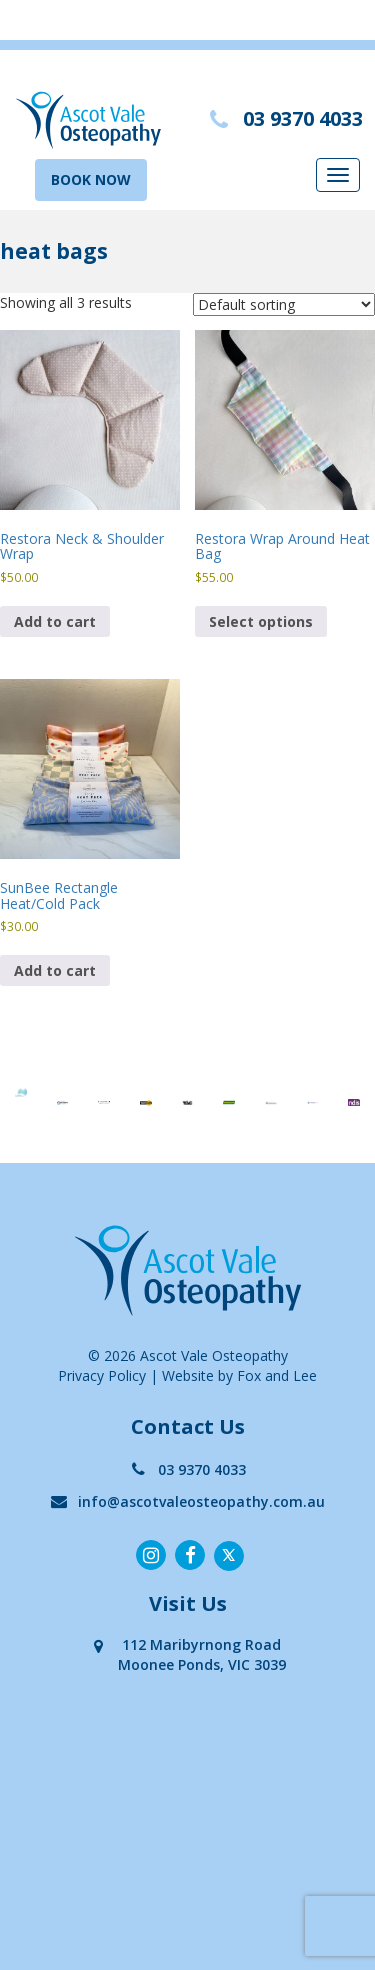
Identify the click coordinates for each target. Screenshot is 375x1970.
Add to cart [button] (55, 621)
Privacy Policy (102, 1375)
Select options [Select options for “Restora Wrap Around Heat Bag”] (261, 621)
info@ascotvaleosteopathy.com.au (187, 1501)
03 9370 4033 (188, 1469)
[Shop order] (284, 304)
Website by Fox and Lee (239, 1375)
